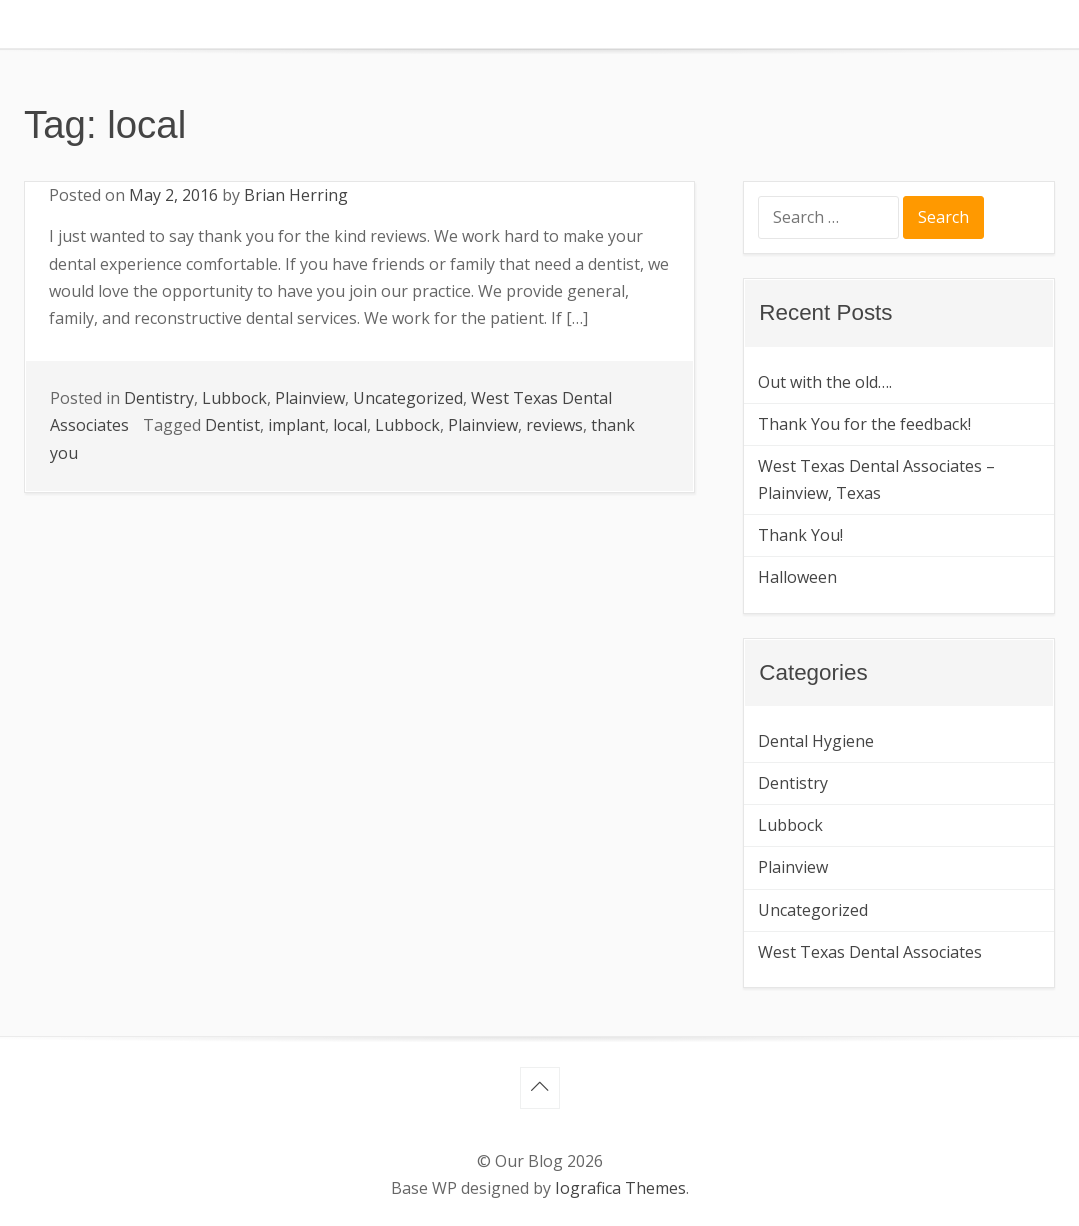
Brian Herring (296, 195)
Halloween (797, 577)
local (350, 425)
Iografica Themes (620, 1188)
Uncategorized (408, 398)
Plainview (310, 398)
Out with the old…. (825, 382)
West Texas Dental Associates (870, 952)
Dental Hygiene (816, 741)
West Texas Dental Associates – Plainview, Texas (876, 479)
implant (296, 425)
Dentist (232, 425)
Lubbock (234, 398)
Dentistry (159, 398)
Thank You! (800, 535)
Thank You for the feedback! (864, 424)
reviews (554, 425)
